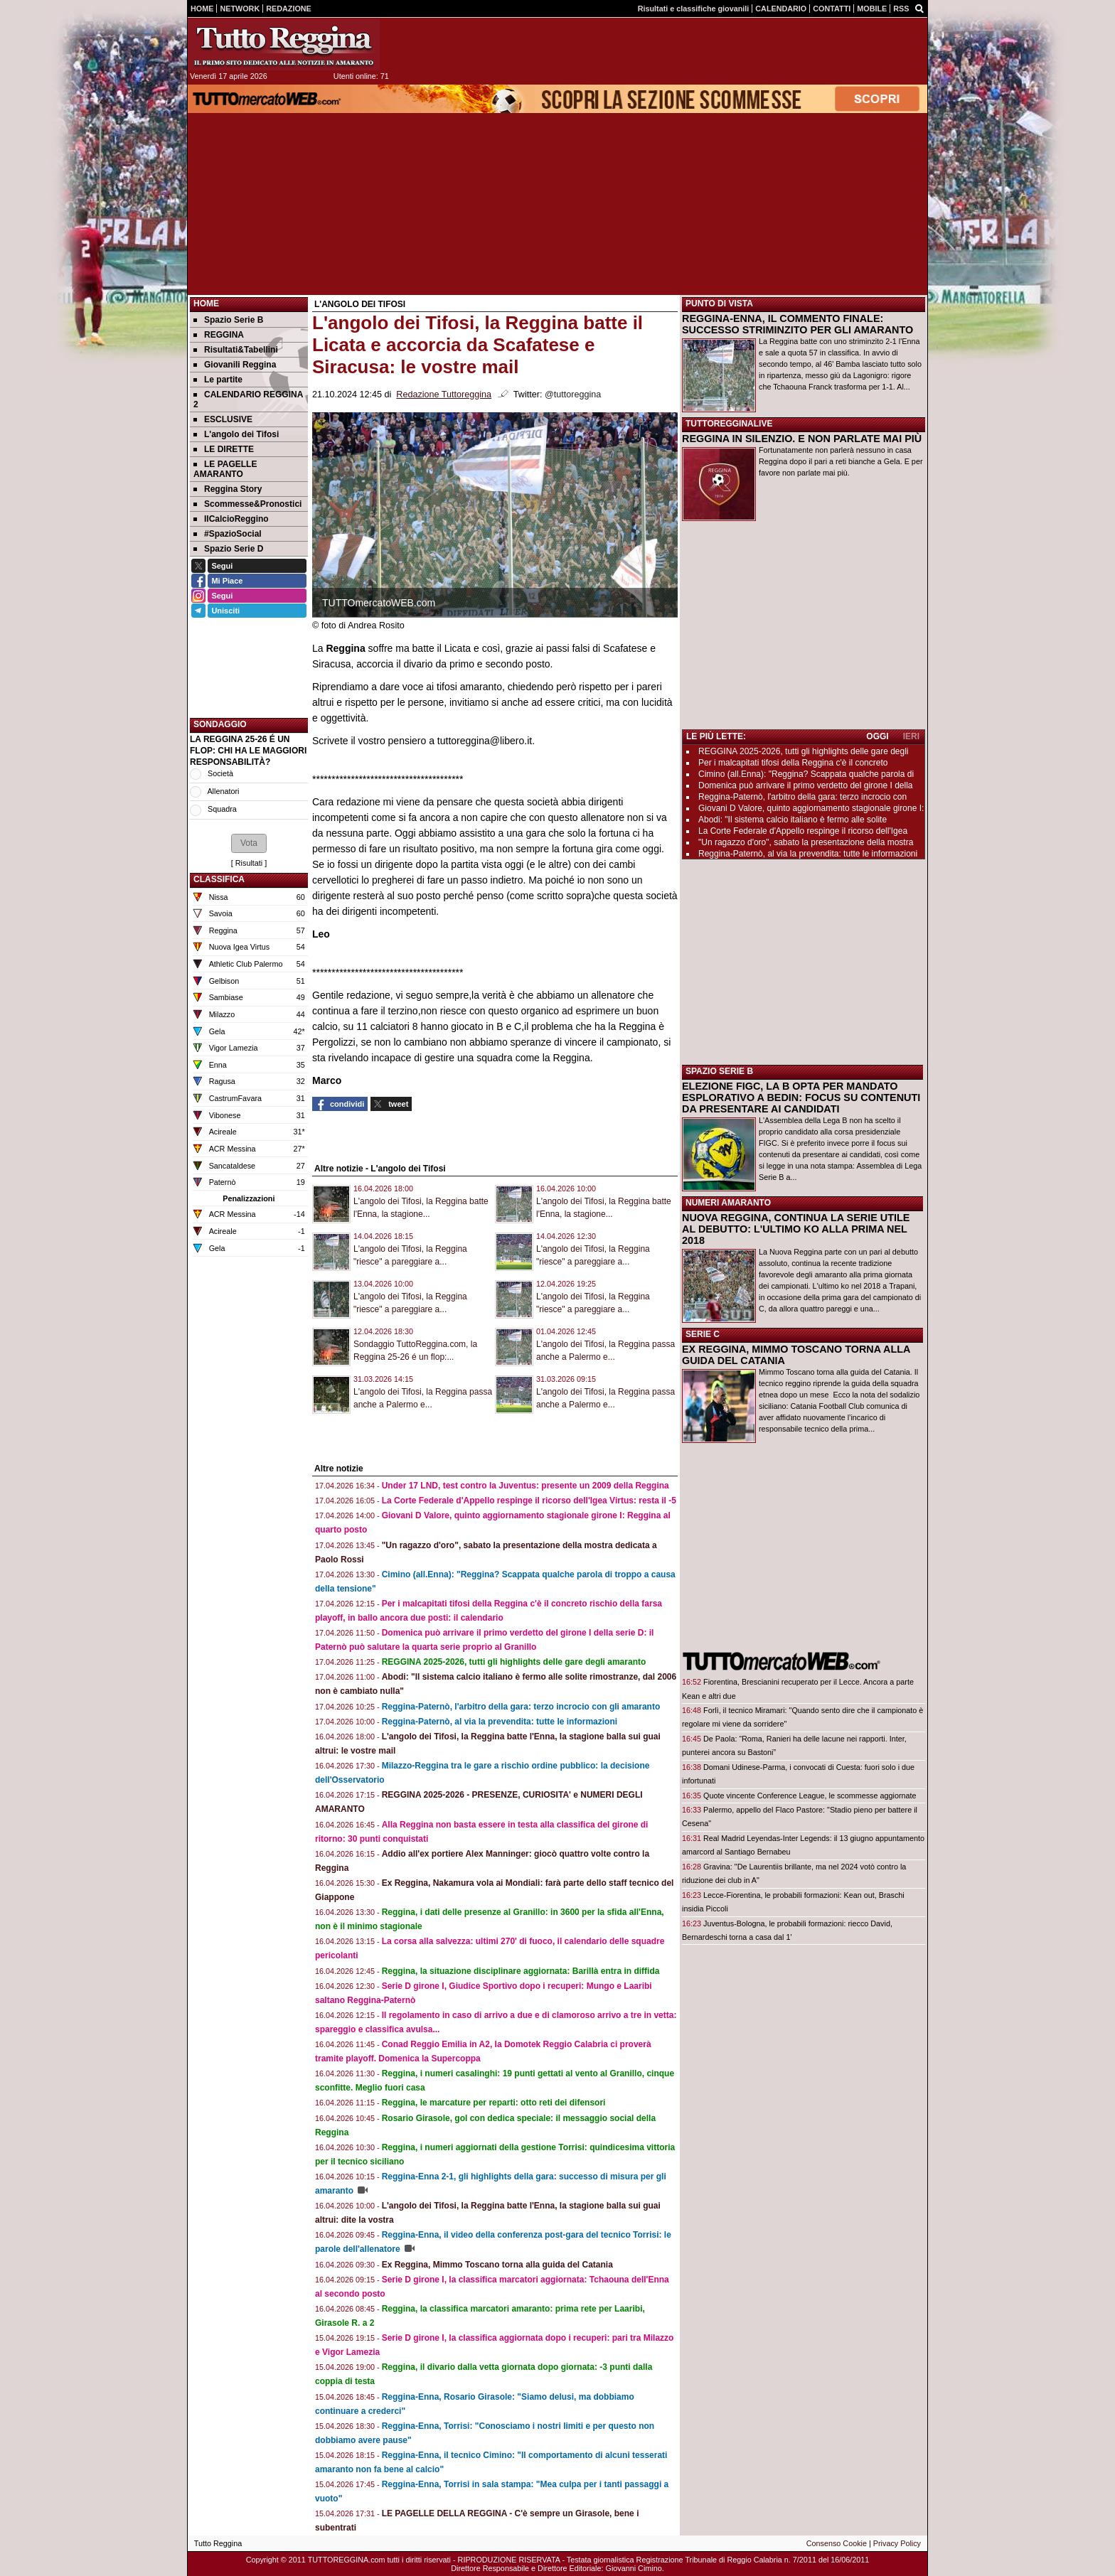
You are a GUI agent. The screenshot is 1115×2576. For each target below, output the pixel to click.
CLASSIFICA (219, 879)
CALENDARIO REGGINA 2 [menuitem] (248, 399)
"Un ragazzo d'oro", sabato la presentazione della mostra (805, 842)
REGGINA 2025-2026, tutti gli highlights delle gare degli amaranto (514, 1662)
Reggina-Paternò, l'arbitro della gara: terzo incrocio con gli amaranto (521, 1707)
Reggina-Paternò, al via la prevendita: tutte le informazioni (499, 1722)
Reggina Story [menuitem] (227, 489)
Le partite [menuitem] (217, 380)
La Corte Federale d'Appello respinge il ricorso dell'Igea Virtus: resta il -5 (529, 1501)
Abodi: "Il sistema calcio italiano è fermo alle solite (792, 820)
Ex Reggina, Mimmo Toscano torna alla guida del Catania (497, 2265)
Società (220, 773)
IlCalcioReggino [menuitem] (231, 519)
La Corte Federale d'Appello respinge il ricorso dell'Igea (802, 831)
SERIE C (702, 1334)
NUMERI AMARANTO (728, 1203)
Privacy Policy (897, 2543)
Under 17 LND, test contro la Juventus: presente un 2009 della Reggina (525, 1486)
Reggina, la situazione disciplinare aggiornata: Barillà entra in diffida (521, 1971)
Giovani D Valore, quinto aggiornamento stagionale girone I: (811, 808)
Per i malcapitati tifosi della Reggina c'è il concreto (792, 763)
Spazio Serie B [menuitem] (228, 320)
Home (206, 303)
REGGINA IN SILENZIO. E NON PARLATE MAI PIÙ (802, 438)
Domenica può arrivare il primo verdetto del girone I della (805, 785)
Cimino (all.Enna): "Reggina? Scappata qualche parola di (806, 774)
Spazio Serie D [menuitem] (228, 549)
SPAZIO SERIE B (719, 1071)
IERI (911, 736)
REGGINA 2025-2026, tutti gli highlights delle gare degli (803, 751)
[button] (249, 843)
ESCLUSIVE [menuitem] (222, 419)
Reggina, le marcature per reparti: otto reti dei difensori (494, 2103)
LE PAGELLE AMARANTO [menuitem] (225, 469)
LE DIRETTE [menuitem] (223, 449)
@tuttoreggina (573, 394)
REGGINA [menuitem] (218, 335)
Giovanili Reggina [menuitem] (234, 365)
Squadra (222, 809)
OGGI (877, 736)
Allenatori (223, 791)
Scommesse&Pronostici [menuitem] (247, 504)
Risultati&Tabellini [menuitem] (235, 350)
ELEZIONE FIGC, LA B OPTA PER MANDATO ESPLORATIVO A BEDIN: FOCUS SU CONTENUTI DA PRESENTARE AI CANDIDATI (801, 1097)
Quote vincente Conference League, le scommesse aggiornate (810, 1795)
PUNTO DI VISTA (719, 303)
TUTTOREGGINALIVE (728, 424)
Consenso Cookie (836, 2543)
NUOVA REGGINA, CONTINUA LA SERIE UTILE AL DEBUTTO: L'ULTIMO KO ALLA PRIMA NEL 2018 (795, 1229)
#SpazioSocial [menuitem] (227, 534)
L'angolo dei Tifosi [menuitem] (236, 434)
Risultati (248, 863)
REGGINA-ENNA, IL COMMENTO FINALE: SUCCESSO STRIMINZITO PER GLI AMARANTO (797, 324)
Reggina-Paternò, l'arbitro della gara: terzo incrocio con (802, 797)
